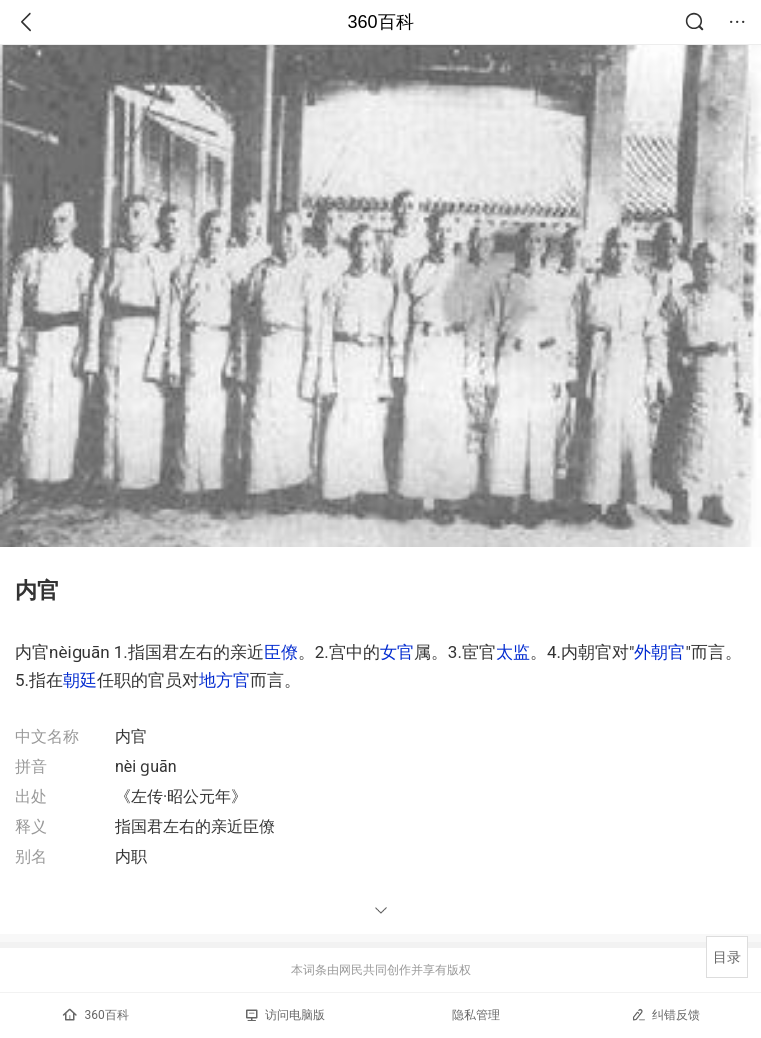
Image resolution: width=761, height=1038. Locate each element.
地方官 (224, 680)
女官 (397, 652)
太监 (513, 652)
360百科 (380, 22)
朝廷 (80, 680)
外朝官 (659, 652)
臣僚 (281, 652)
